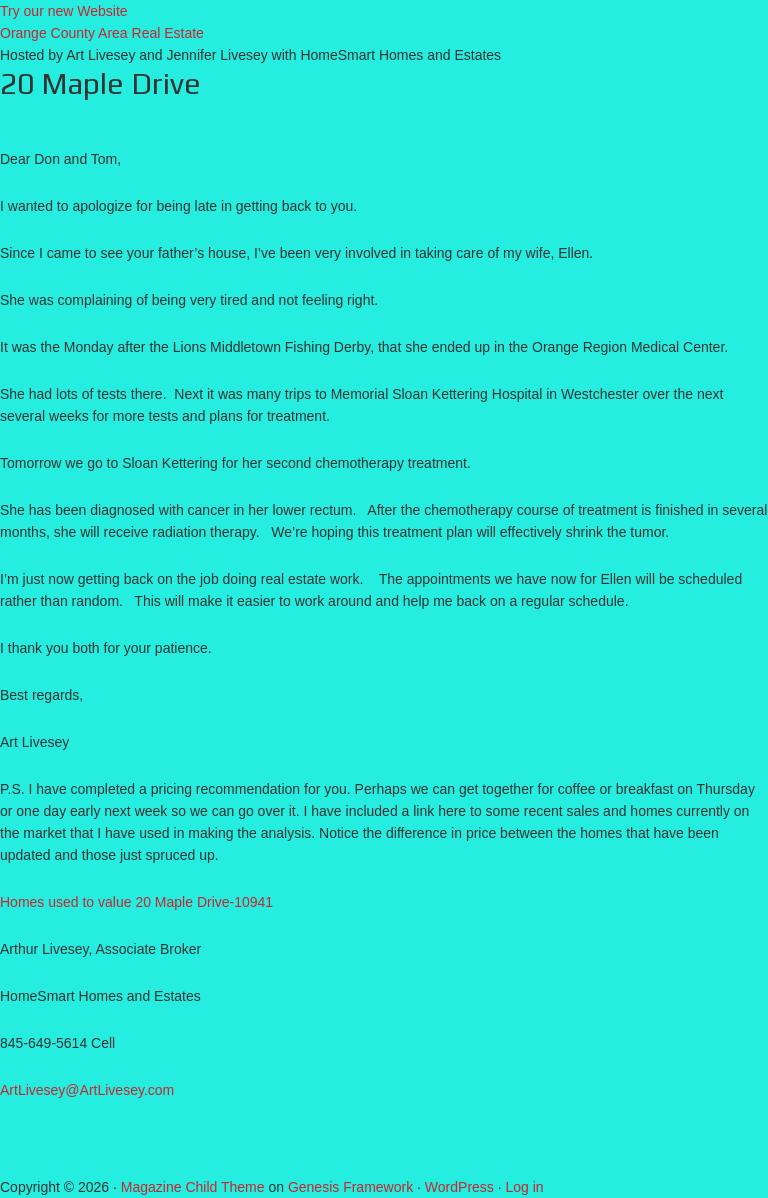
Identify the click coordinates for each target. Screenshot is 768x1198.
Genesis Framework (350, 1187)
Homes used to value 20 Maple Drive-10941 (136, 902)
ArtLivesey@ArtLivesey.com (87, 1090)
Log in (525, 1187)
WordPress (459, 1187)
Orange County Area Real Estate (102, 33)
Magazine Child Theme (193, 1187)
